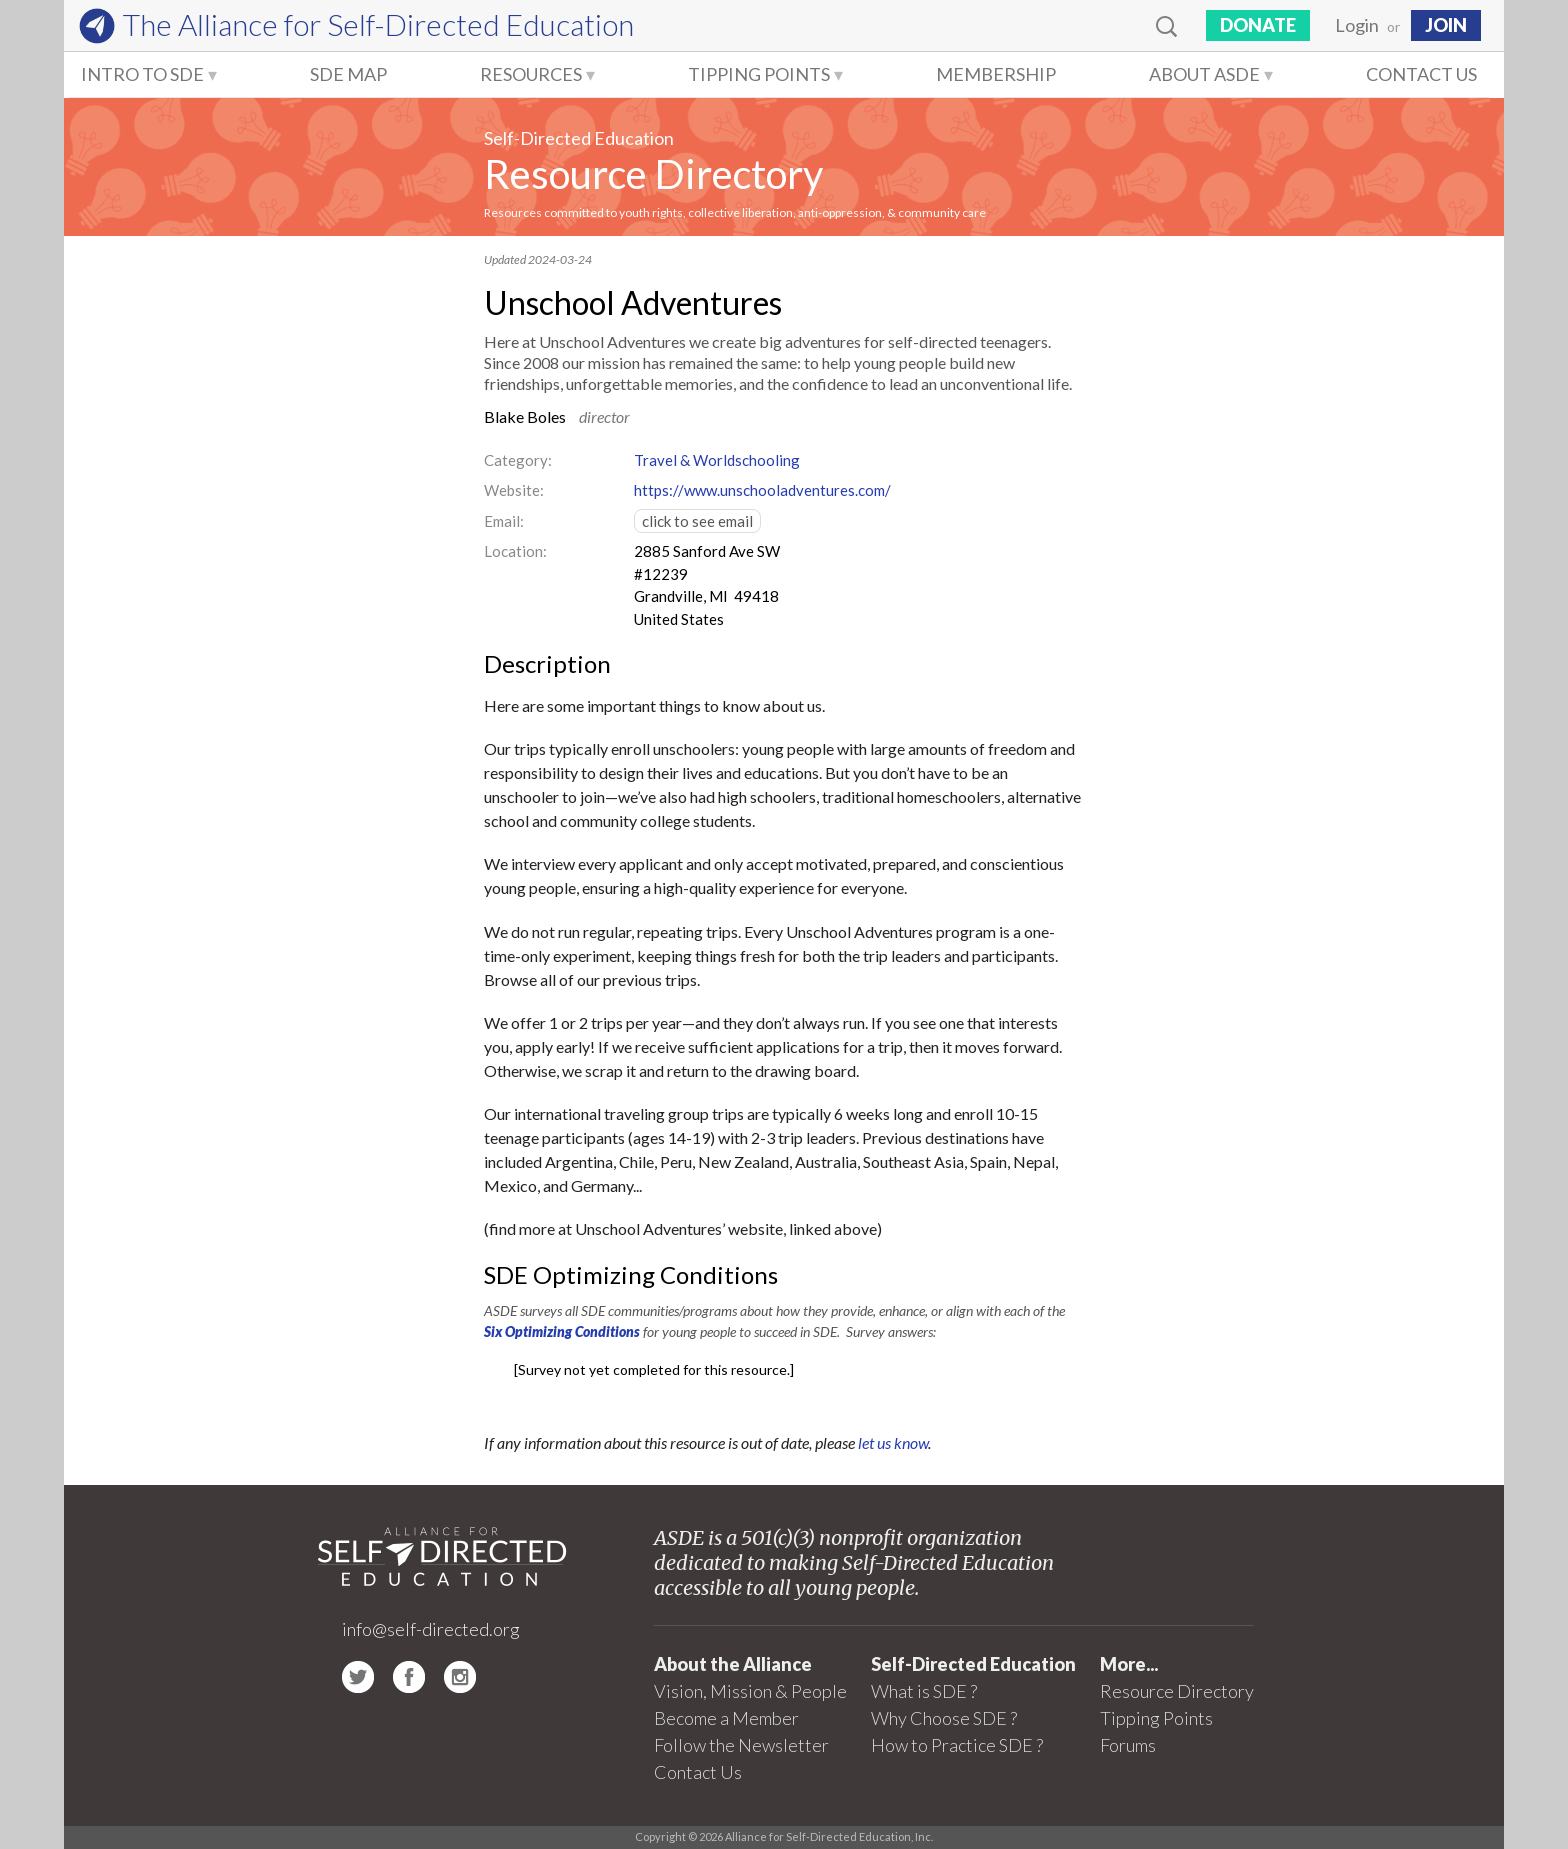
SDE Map (348, 74)
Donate (1258, 25)
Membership (996, 74)
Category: (518, 460)
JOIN (1446, 25)
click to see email (697, 521)
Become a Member (726, 1718)
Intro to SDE (142, 74)
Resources (531, 74)
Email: (504, 521)
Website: (514, 490)
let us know (893, 1442)
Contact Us (1421, 74)
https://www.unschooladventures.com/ (762, 490)
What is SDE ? (924, 1691)
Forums (1128, 1745)
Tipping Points (759, 74)
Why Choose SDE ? (944, 1718)
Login (1357, 25)
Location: (515, 551)
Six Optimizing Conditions (562, 1331)
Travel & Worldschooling (717, 460)
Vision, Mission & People (750, 1691)
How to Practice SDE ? (957, 1745)
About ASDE (1204, 74)
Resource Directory (653, 174)
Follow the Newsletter (741, 1745)
